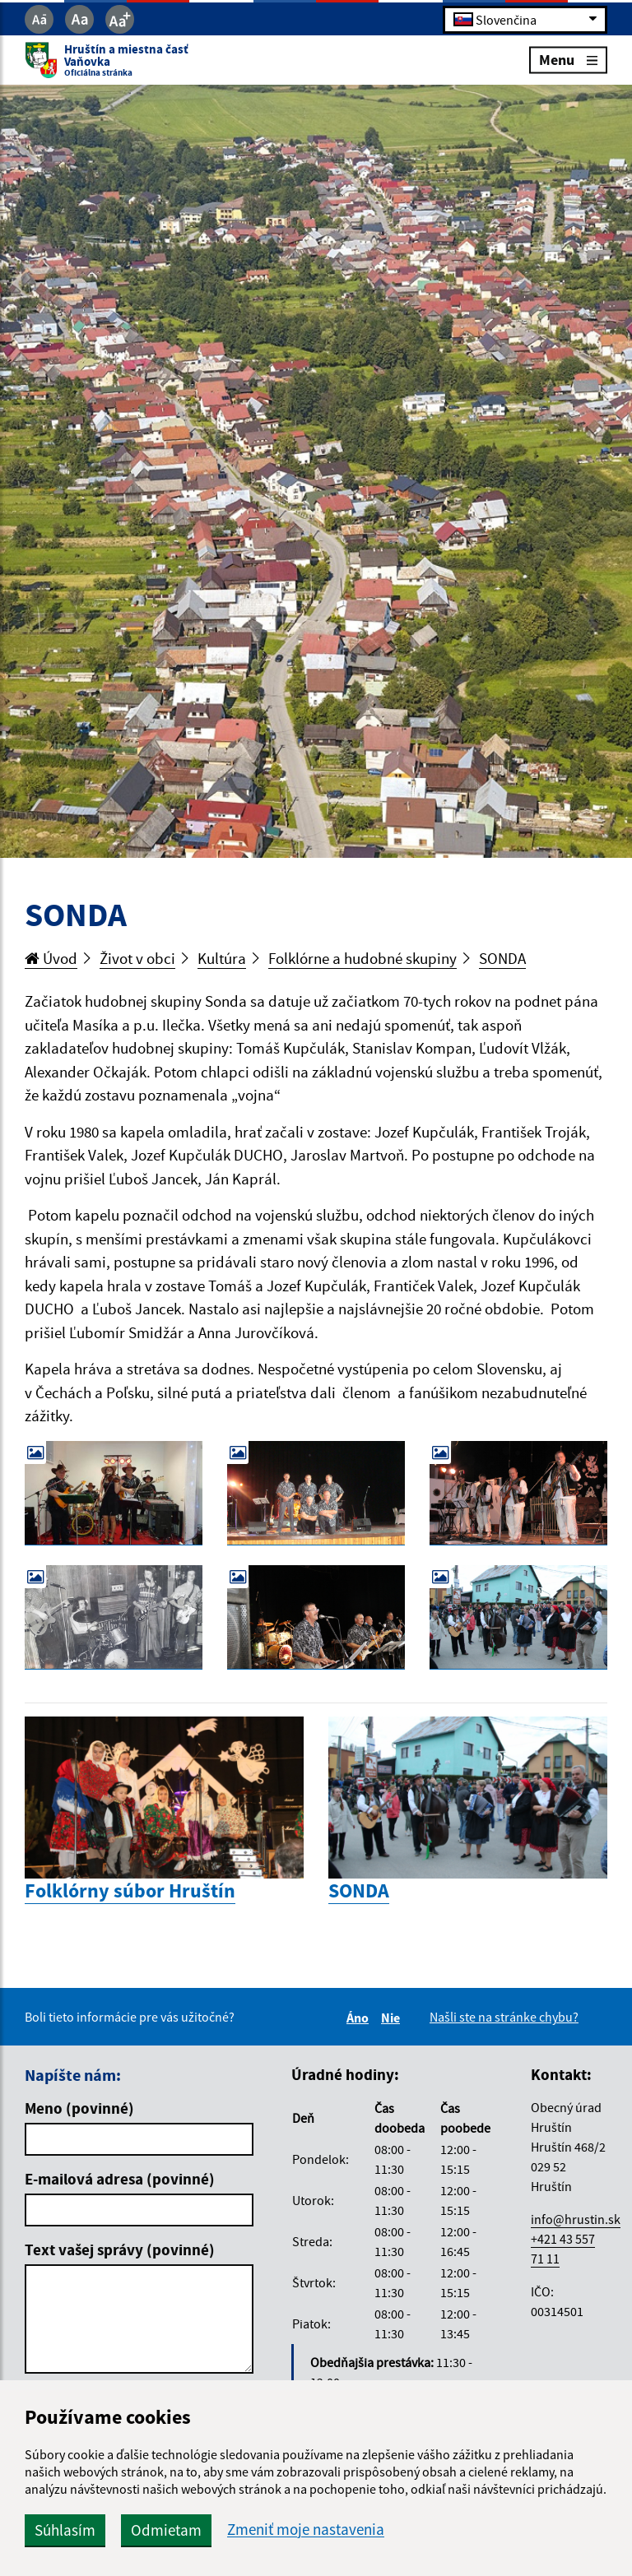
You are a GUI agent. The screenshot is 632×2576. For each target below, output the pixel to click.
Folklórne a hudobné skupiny (362, 958)
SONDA (502, 958)
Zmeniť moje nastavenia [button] (305, 2529)
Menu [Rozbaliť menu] (568, 59)
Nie (393, 2017)
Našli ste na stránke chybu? (504, 2016)
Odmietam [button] (166, 2530)
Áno (360, 2017)
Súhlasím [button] (65, 2530)
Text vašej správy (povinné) (120, 2249)
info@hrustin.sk (575, 2219)
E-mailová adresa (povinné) (120, 2179)
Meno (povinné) (79, 2108)
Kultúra (222, 958)
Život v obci (137, 958)
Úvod (51, 958)
